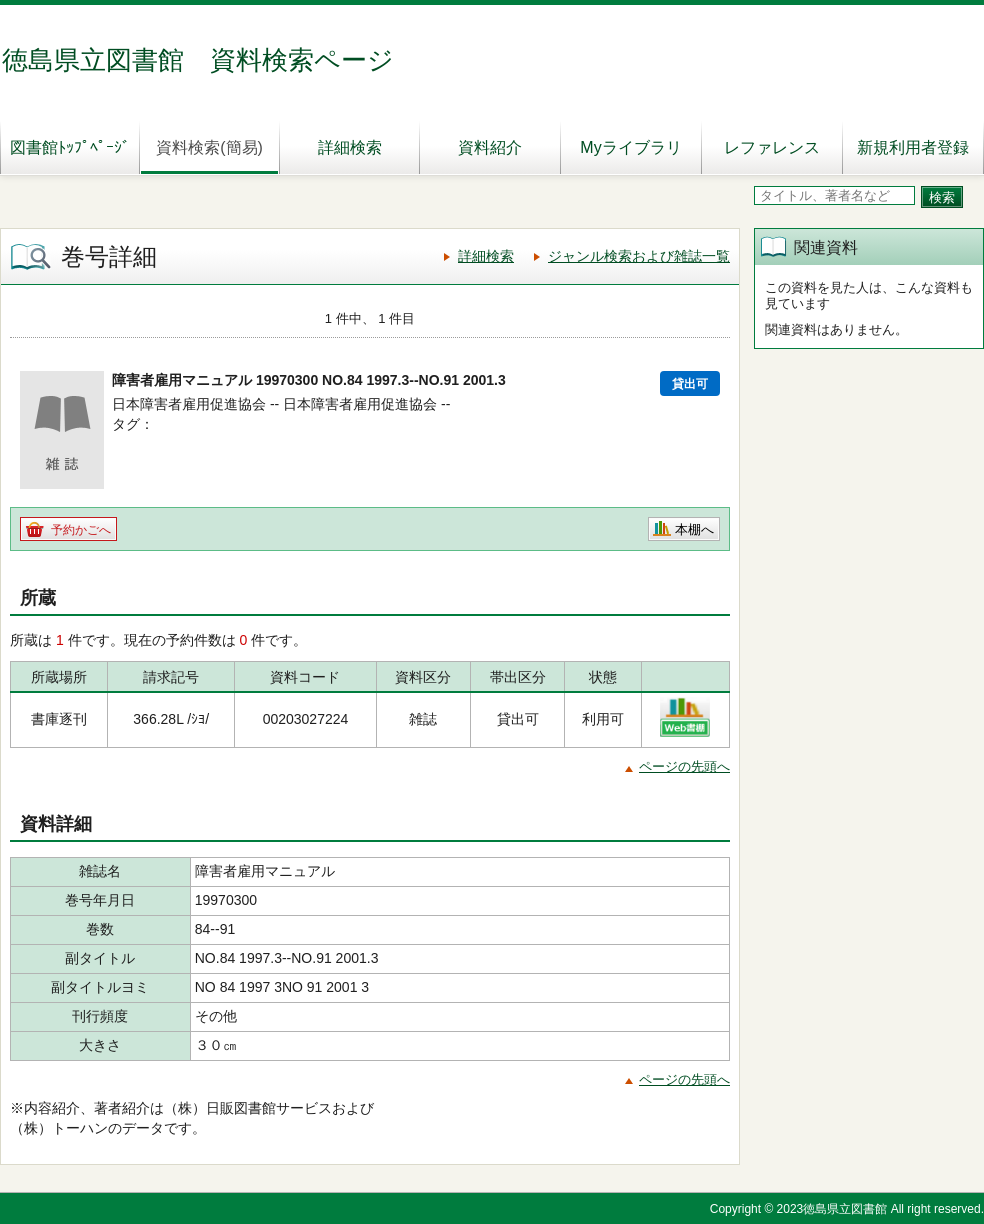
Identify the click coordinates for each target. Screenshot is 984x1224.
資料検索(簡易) (209, 147)
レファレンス (772, 147)
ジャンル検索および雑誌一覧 (639, 256)
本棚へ (694, 529)
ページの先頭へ (684, 766)
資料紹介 (490, 147)
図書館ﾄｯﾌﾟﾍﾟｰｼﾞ (70, 147)
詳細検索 (350, 147)
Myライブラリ (630, 147)
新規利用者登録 (913, 147)
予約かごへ (81, 530)
